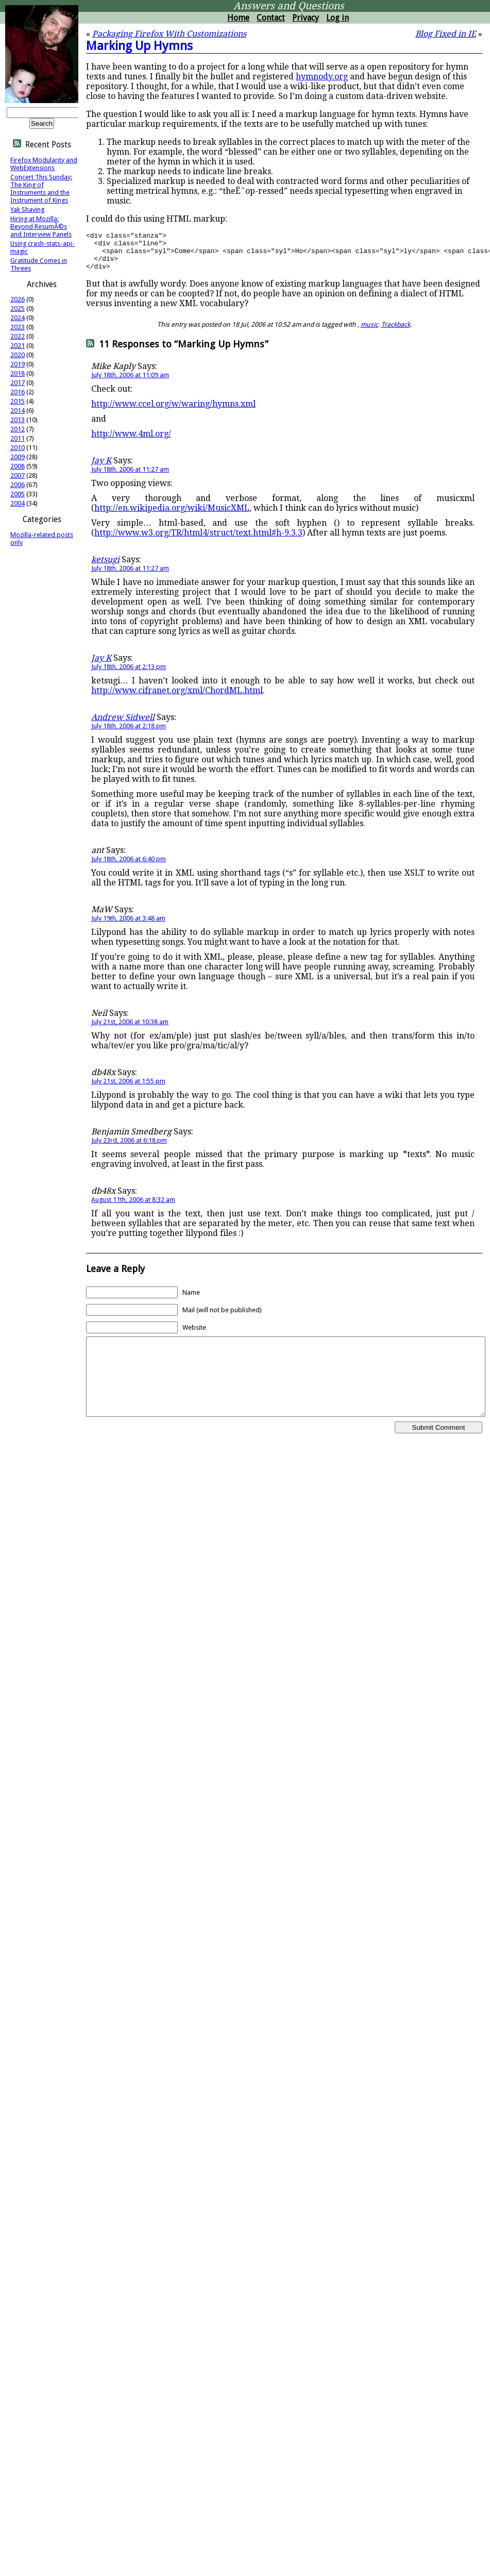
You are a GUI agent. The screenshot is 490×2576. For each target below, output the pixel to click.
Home (238, 18)
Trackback (395, 332)
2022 (17, 336)
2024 (17, 318)
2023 (17, 327)
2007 (17, 475)
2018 (17, 373)
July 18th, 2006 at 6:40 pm (128, 867)
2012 (17, 429)
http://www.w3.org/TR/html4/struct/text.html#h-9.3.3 (198, 540)
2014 (17, 410)
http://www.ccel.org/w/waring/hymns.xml (173, 411)
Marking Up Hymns (139, 46)
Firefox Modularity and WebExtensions (43, 164)
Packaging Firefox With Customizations (169, 34)
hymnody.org (322, 76)
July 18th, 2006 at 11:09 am (130, 383)
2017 (17, 383)
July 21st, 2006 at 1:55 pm (128, 1089)
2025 (17, 308)
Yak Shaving (27, 209)
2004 (17, 503)
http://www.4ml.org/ (131, 441)
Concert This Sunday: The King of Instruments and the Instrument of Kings (41, 188)
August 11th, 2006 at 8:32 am (133, 1207)
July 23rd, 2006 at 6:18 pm (129, 1148)
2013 (17, 420)
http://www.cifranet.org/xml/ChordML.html (177, 698)
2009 (17, 457)
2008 (17, 466)
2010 (17, 447)
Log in (337, 18)
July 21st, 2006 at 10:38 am (129, 1029)
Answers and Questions (288, 6)
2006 (17, 485)
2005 (17, 494)
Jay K (101, 468)
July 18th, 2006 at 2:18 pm (128, 734)
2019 (17, 364)
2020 (17, 355)
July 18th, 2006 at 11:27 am (130, 477)
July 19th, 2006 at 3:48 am (128, 926)
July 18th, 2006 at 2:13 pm (128, 674)
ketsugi (105, 567)
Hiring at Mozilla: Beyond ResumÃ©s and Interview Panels (41, 226)
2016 (17, 392)
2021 (17, 345)
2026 (17, 299)
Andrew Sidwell (123, 725)
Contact (271, 18)
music (369, 332)
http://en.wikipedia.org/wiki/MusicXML (171, 516)
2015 (17, 401)
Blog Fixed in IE (445, 34)
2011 (17, 438)
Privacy (305, 18)
